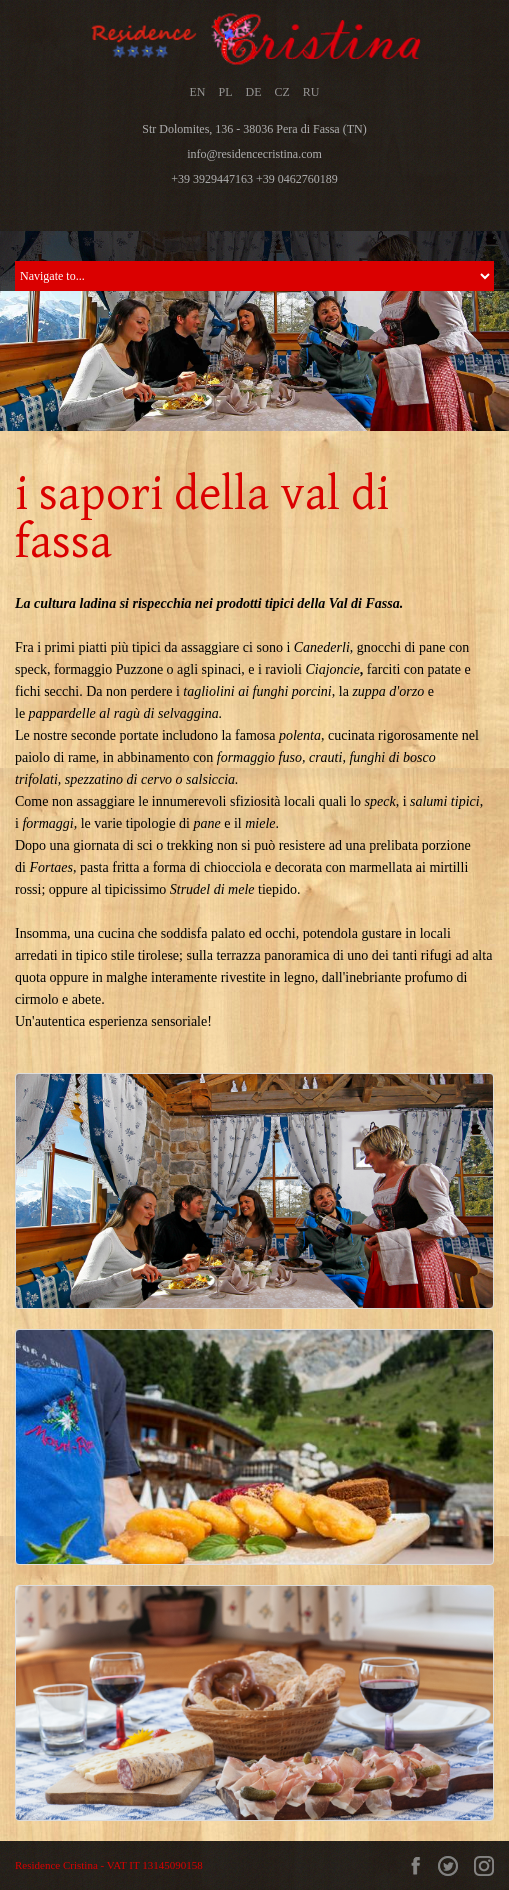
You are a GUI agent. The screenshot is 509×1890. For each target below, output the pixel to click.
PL (225, 92)
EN (197, 92)
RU (311, 92)
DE (254, 92)
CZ (282, 92)
